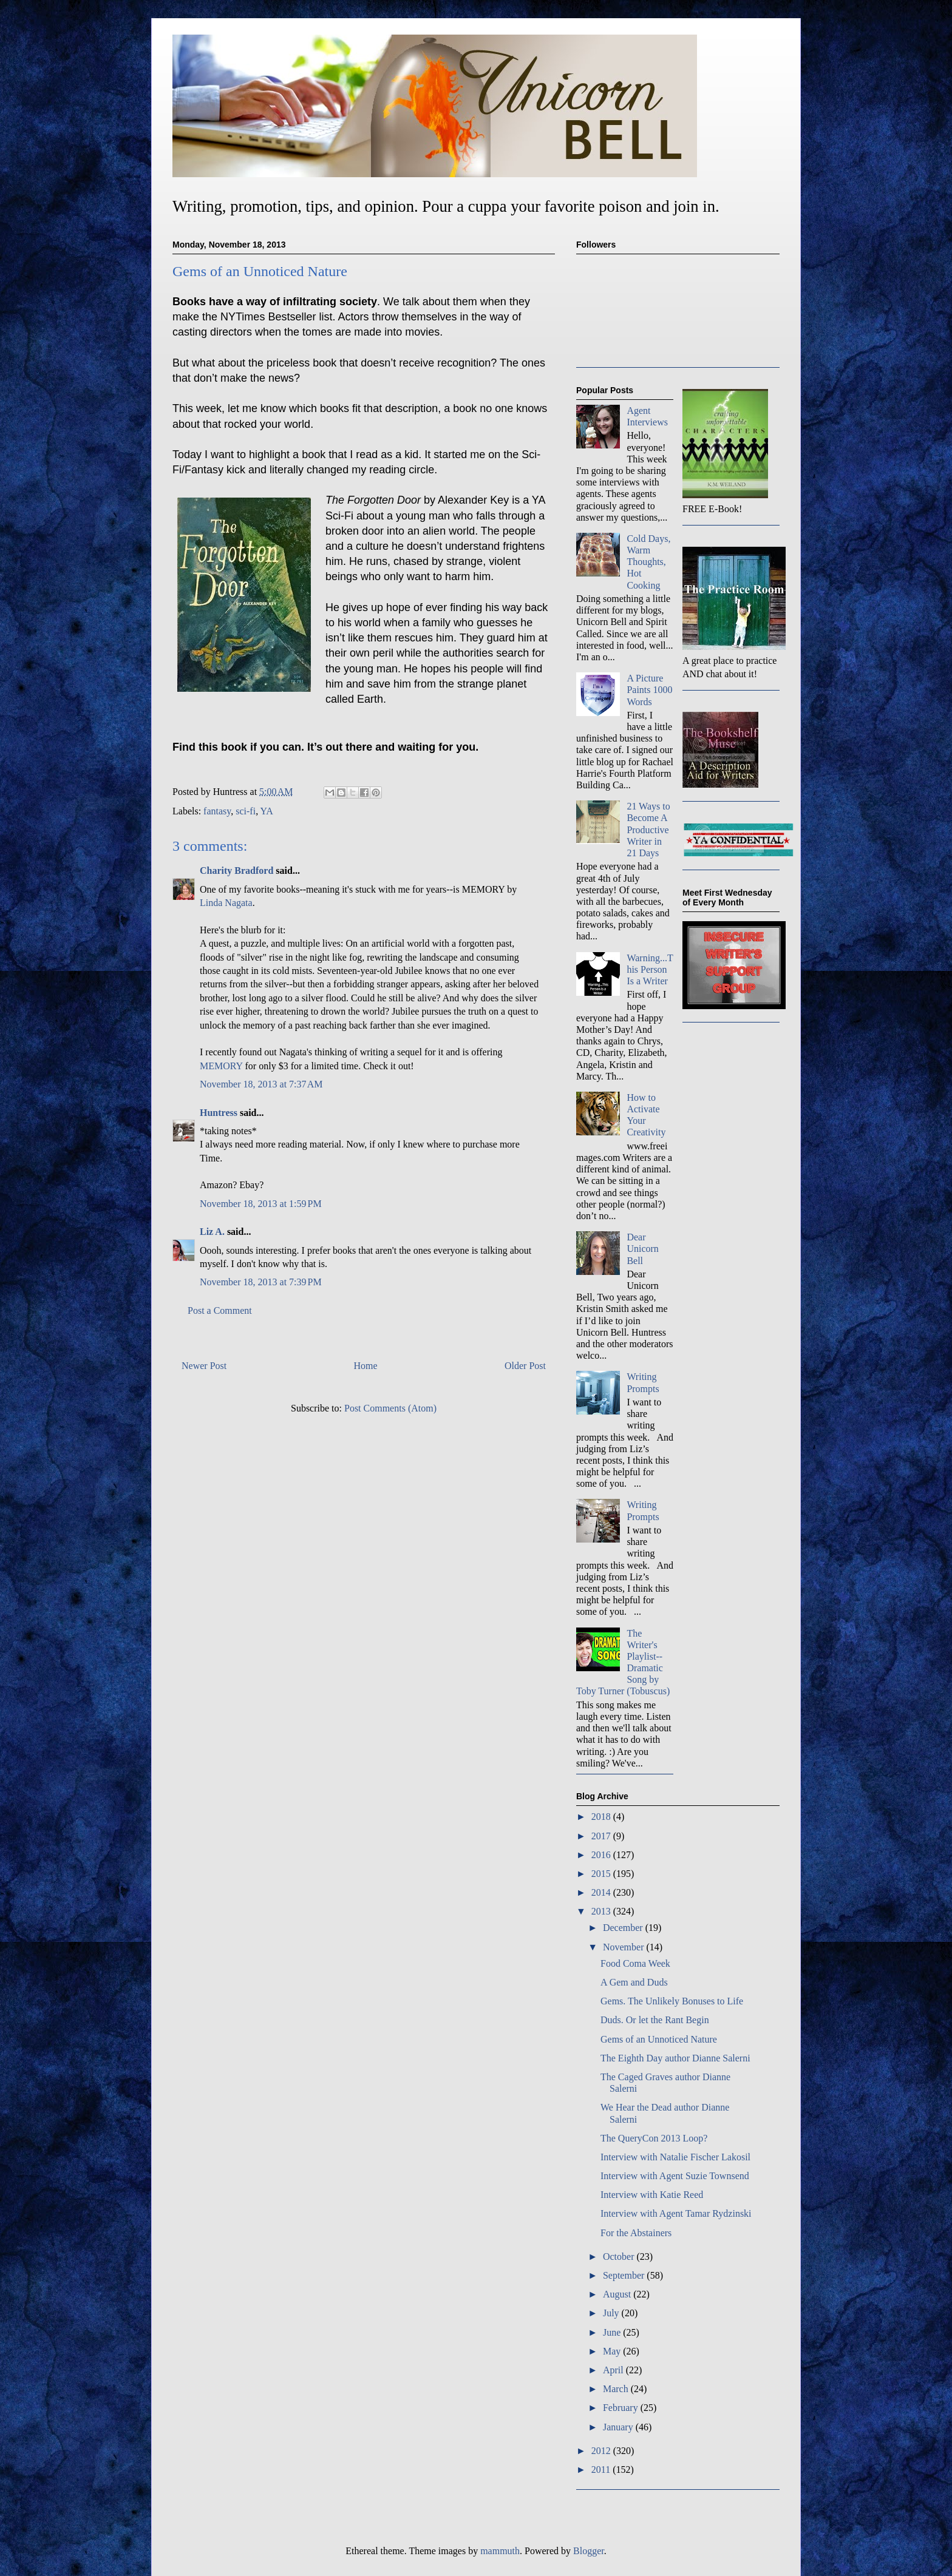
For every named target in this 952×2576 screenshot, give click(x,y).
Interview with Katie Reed (651, 2194)
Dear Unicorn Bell (642, 1248)
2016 (602, 1855)
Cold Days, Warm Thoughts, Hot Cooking (648, 561)
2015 (602, 1873)
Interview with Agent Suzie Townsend (674, 2176)
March (617, 2389)
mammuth (500, 2551)
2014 (602, 1892)
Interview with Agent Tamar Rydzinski (676, 2213)
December (624, 1927)
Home (366, 1366)
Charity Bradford (236, 870)
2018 (602, 1816)
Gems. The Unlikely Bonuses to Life (671, 2001)
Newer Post (204, 1366)
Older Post (525, 1366)
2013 (602, 1911)
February (622, 2407)
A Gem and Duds (634, 1982)
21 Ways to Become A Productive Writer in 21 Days (648, 829)
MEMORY (221, 1066)
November (625, 1947)
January (619, 2427)
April (614, 2370)
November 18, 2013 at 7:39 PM (261, 1282)
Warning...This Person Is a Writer (650, 969)
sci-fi (246, 811)
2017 (602, 1836)
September (625, 2275)
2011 (602, 2469)
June (613, 2332)
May (613, 2351)
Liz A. (212, 1231)
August (618, 2294)
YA (266, 811)
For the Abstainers (636, 2233)
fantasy (217, 811)
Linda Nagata (226, 903)
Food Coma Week (635, 1963)
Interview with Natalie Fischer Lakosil (675, 2157)
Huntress (218, 1112)
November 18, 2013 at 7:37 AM (261, 1084)
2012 (602, 2451)
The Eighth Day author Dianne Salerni (675, 2058)
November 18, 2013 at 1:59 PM (261, 1203)
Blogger (588, 2551)
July (612, 2313)
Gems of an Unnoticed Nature (658, 2039)
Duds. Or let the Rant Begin (654, 2020)
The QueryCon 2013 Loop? (653, 2138)
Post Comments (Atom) (390, 1408)
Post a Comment (220, 1310)
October (620, 2256)
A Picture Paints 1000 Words (649, 689)
